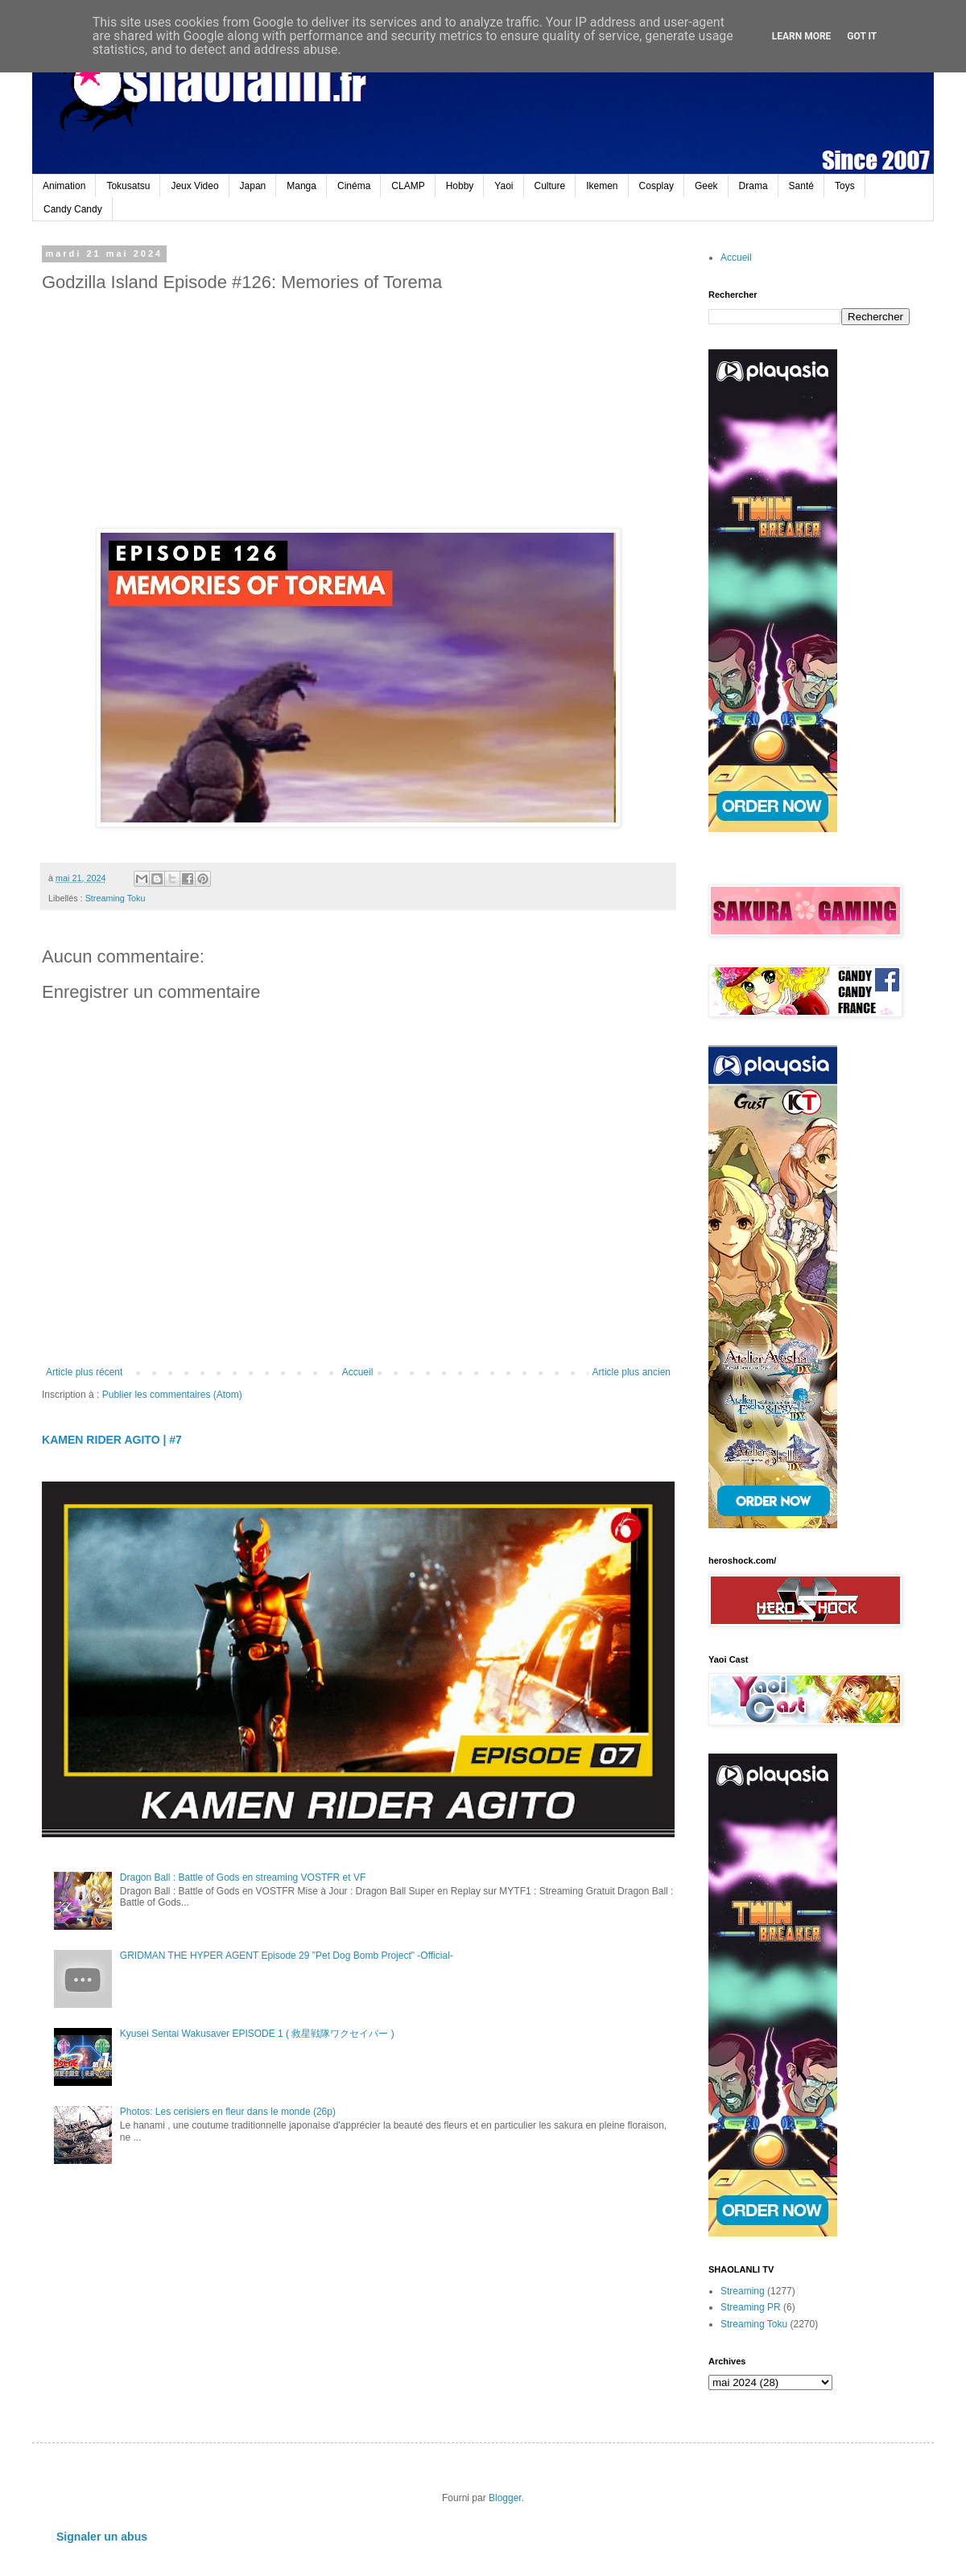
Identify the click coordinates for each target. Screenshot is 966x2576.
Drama (753, 186)
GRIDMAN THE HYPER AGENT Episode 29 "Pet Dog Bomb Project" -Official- (286, 1955)
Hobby (460, 186)
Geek (706, 186)
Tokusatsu (128, 186)
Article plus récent (84, 1372)
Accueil (358, 1372)
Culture (550, 186)
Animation (64, 186)
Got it (862, 36)
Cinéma (353, 186)
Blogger (505, 2498)
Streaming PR (750, 2307)
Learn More (802, 36)
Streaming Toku (115, 898)
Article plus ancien (631, 1372)
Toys (845, 186)
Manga (301, 186)
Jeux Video (194, 186)
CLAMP (407, 186)
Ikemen (601, 186)
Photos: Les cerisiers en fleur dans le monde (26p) (228, 2111)
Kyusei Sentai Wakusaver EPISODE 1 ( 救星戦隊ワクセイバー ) (257, 2033)
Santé (801, 186)
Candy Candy (72, 209)
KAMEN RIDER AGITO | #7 (112, 1439)
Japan (253, 186)
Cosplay (656, 186)
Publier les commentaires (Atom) (172, 1394)
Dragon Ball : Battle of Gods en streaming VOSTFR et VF (242, 1877)
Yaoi (503, 186)
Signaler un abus (101, 2536)
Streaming (742, 2291)
